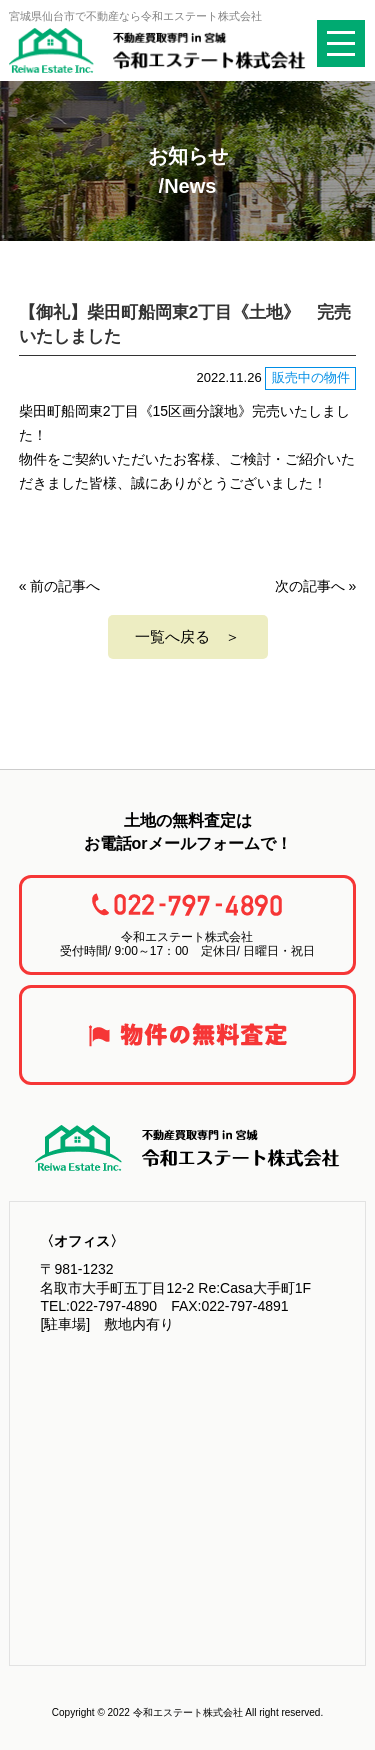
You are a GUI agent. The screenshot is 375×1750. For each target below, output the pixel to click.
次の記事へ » (316, 586)
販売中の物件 (311, 377)
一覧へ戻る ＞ (187, 636)
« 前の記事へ (60, 586)
